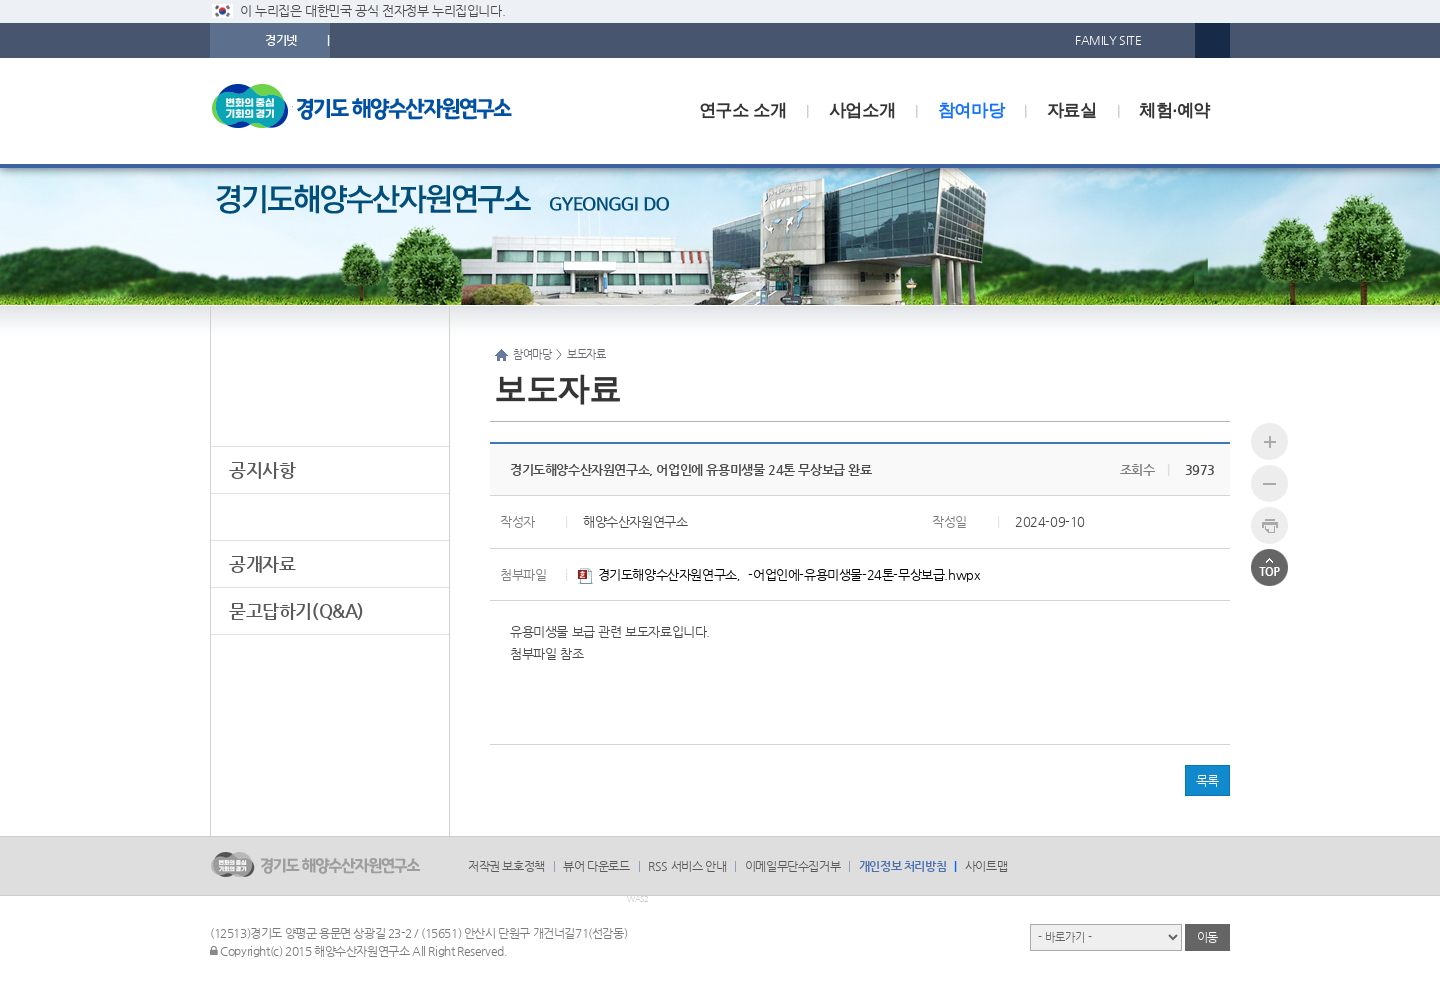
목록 (1207, 780)
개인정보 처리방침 (902, 866)
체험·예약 (1174, 110)
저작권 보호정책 (506, 866)
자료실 (1072, 110)
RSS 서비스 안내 (687, 866)
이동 (1207, 937)
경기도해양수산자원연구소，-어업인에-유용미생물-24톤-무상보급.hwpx (779, 574)
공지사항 (262, 469)
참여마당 (971, 110)
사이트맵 (986, 866)
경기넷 (281, 40)
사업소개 (862, 110)
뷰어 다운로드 (596, 866)
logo (375, 111)
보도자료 (262, 516)
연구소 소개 (742, 110)
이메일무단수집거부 (792, 866)
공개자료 (262, 563)
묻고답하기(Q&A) (296, 610)
